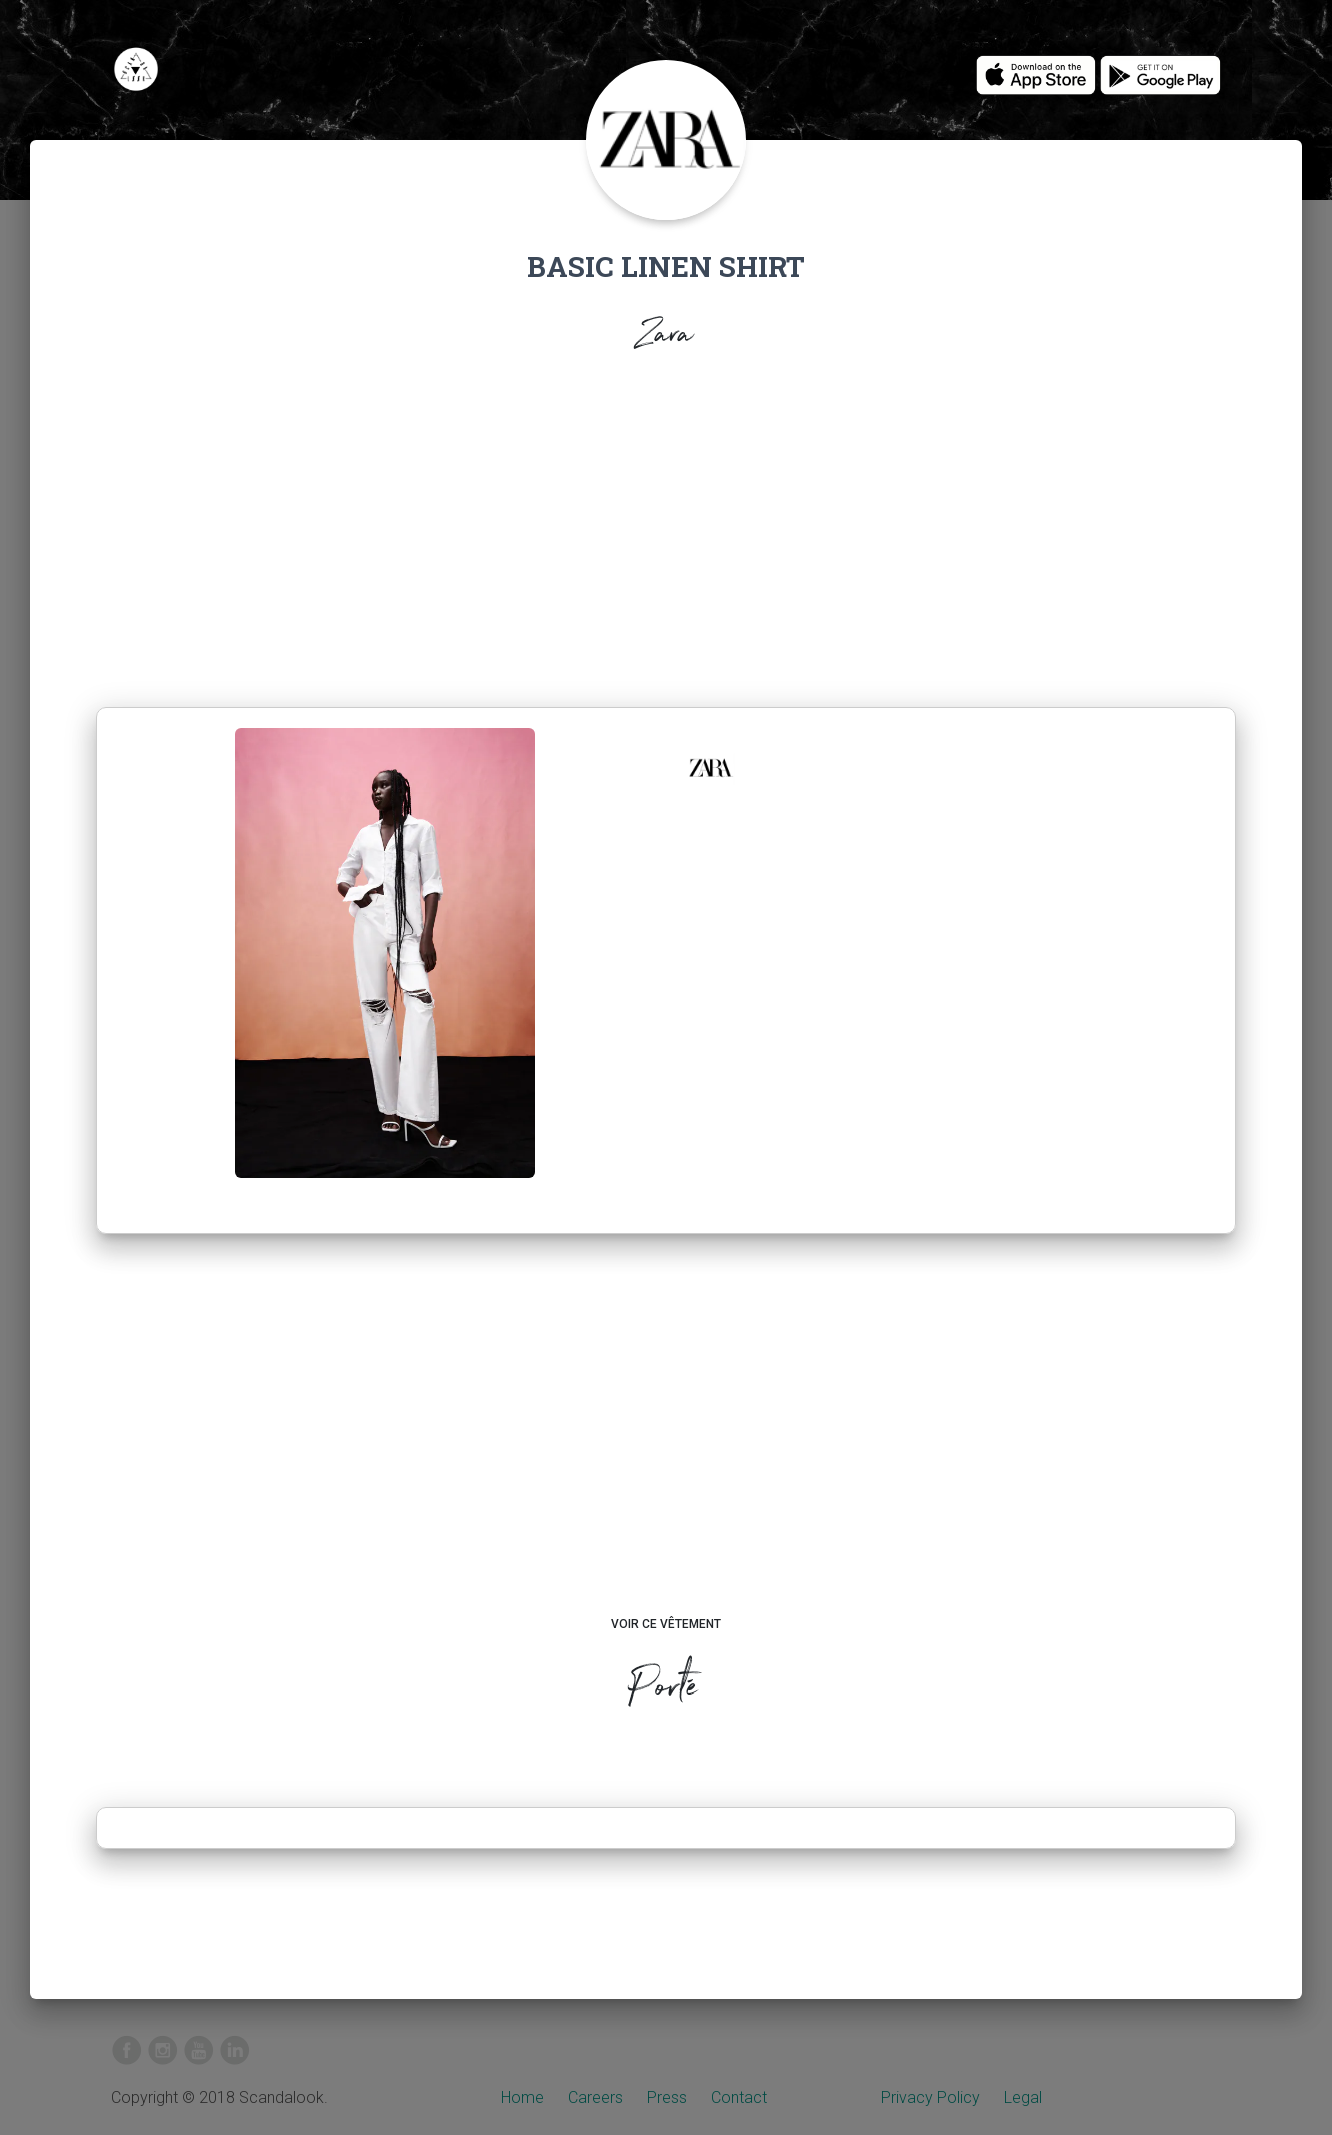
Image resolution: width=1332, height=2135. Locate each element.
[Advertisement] (666, 536)
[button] (710, 768)
